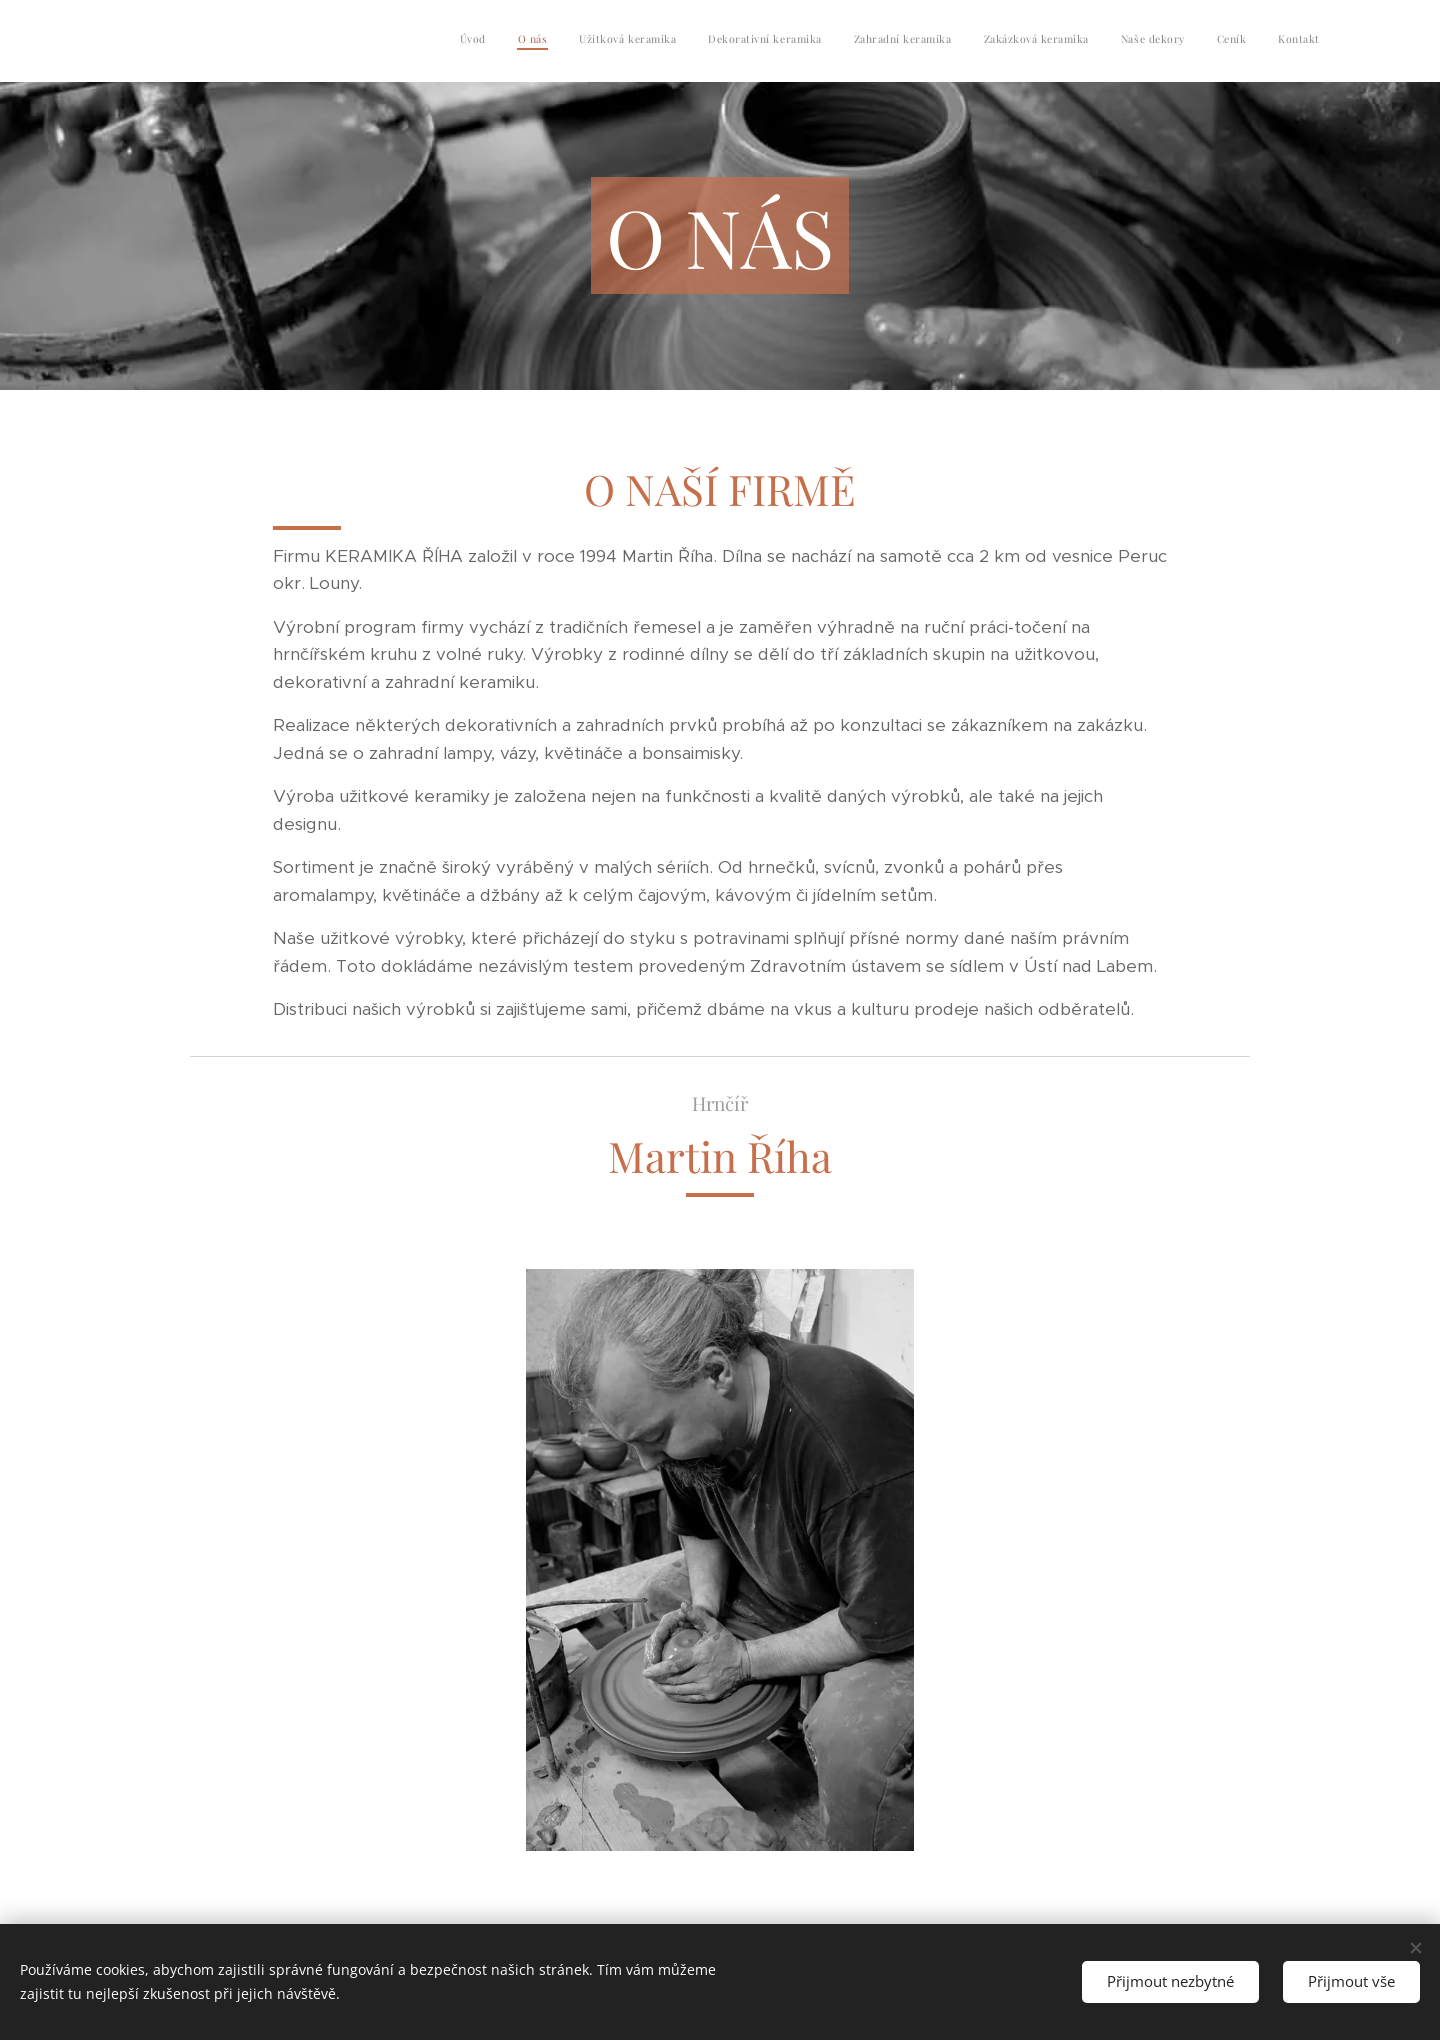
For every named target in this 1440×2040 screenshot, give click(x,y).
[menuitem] (1069, 41)
